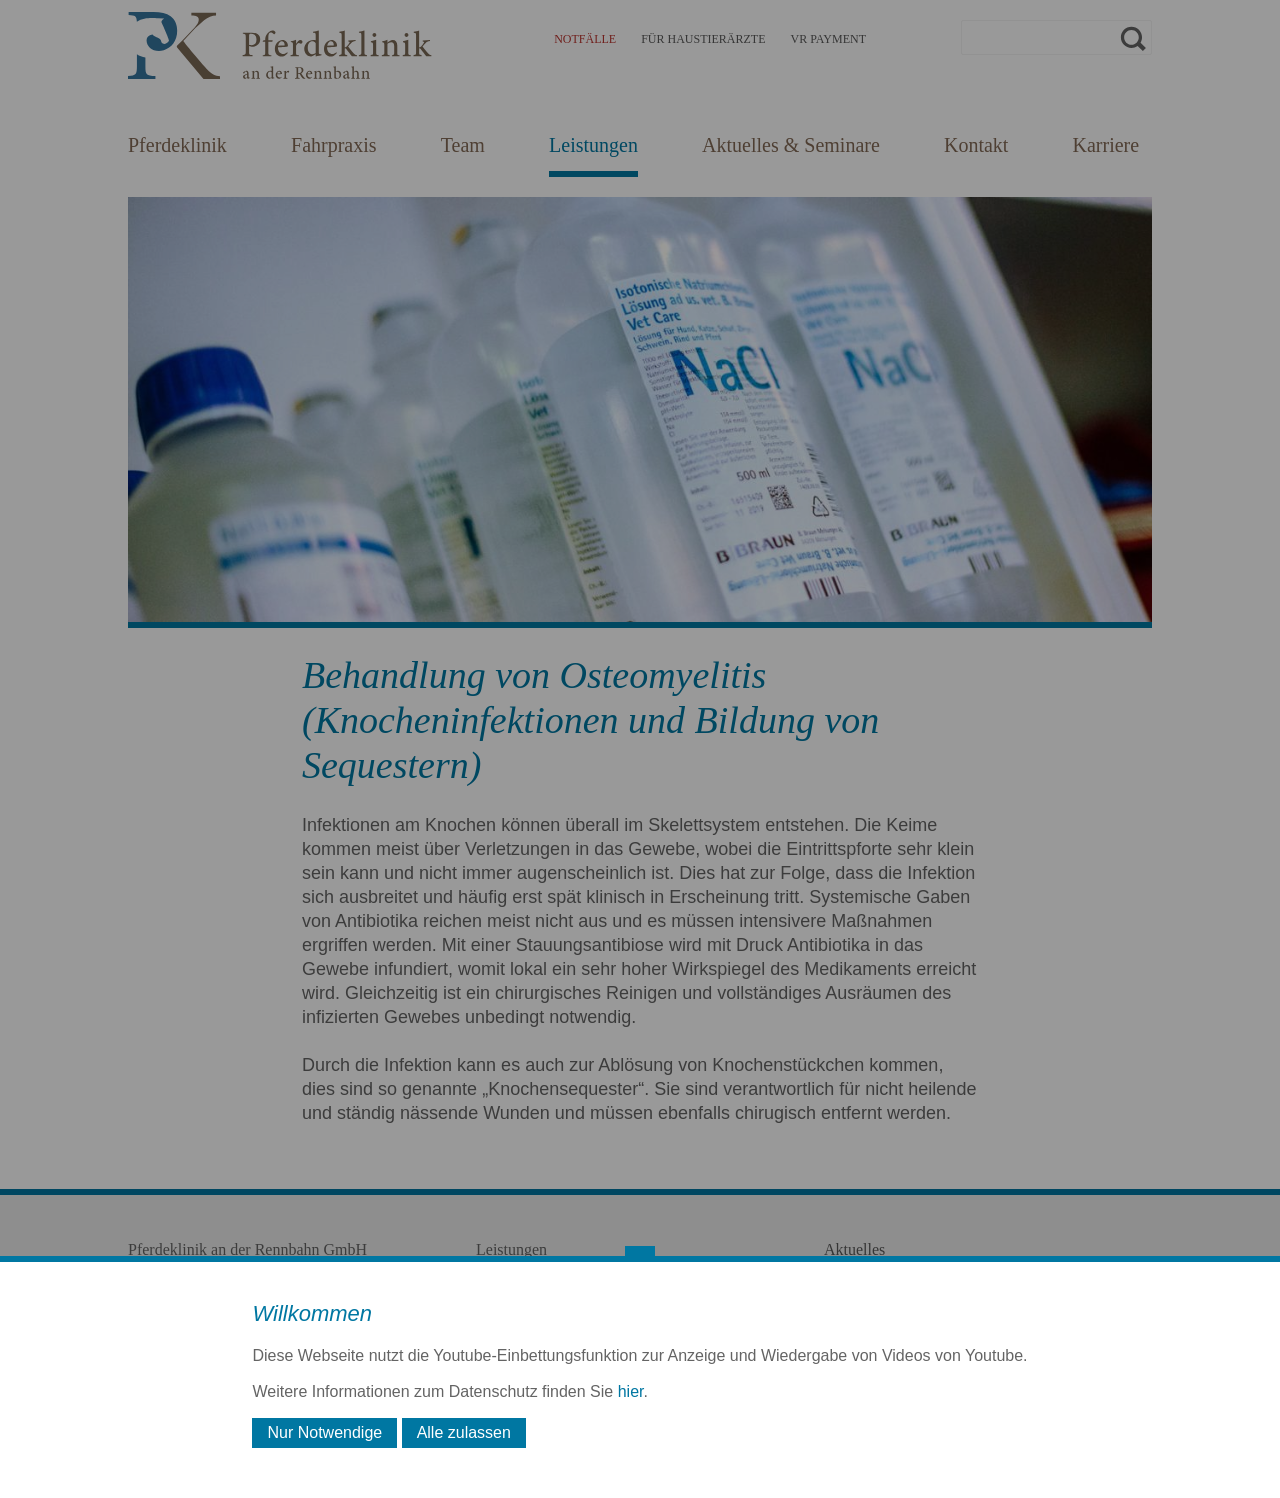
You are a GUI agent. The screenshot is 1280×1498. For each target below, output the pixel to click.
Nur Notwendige (324, 1432)
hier (631, 1391)
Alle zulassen (464, 1432)
